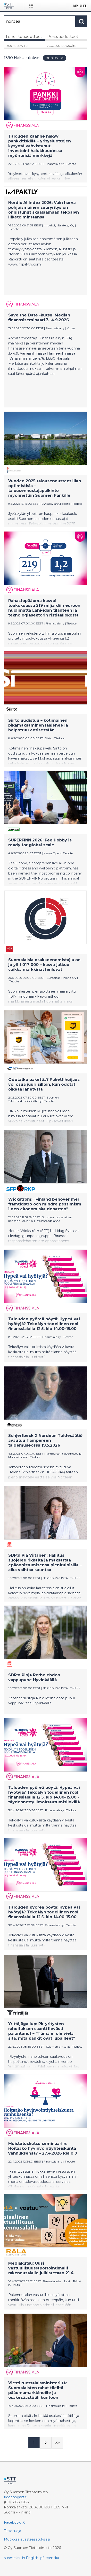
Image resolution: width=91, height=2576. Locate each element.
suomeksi (12, 2558)
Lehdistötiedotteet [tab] (24, 36)
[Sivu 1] (34, 2443)
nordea (54, 58)
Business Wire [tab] (17, 46)
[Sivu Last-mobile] (57, 2443)
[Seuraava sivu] (45, 2443)
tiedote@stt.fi (15, 2497)
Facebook (12, 2522)
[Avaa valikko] (32, 5)
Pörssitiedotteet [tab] (62, 36)
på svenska (49, 2558)
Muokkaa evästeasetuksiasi (27, 2539)
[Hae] (39, 21)
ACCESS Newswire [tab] (61, 46)
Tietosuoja (12, 2531)
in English (30, 2558)
